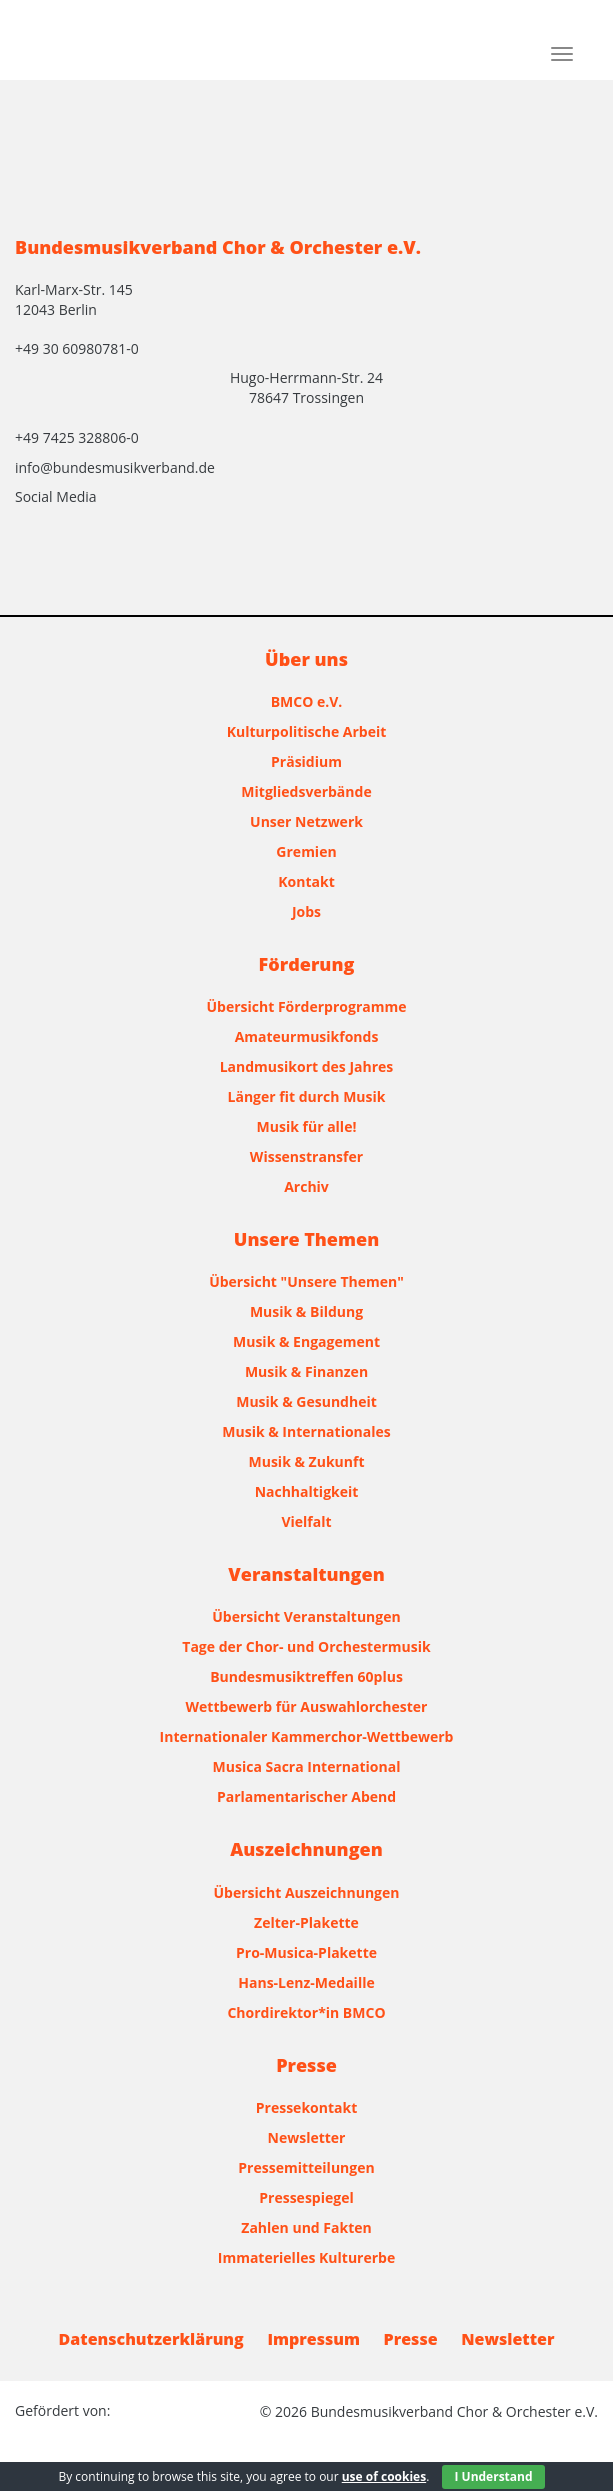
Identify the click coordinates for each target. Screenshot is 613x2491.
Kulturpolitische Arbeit (307, 731)
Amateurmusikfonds (307, 1036)
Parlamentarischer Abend (306, 1796)
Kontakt (306, 881)
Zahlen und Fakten (306, 2227)
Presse (411, 2339)
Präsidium (306, 761)
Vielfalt (306, 1521)
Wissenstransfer (306, 1156)
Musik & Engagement (306, 1341)
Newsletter (307, 2137)
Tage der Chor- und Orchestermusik (306, 1646)
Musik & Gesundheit (306, 1401)
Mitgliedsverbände (306, 791)
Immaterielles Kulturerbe (306, 2257)
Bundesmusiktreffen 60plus (306, 1676)
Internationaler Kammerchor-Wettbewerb (307, 1736)
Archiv (306, 1186)
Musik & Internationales (306, 1431)
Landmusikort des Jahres (307, 1066)
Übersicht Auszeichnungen (307, 1892)
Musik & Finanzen (306, 1371)
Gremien (306, 851)
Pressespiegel (306, 2197)
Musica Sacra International (307, 1766)
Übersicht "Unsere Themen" (306, 1281)
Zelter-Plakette (306, 1922)
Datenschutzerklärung (151, 2339)
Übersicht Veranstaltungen (306, 1616)
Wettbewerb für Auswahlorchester (307, 1706)
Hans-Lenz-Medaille (306, 1982)
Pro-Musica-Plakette (306, 1952)
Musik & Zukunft (307, 1461)
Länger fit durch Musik (307, 1096)
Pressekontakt (306, 2107)
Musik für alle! (307, 1126)
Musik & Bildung (306, 1311)
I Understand (493, 2476)
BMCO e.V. (307, 701)
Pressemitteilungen (306, 2167)
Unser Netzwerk (306, 821)
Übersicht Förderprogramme (307, 1006)
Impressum (313, 2339)
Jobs (306, 911)
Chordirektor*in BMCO (306, 2012)
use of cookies (384, 2476)
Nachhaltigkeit (307, 1491)
